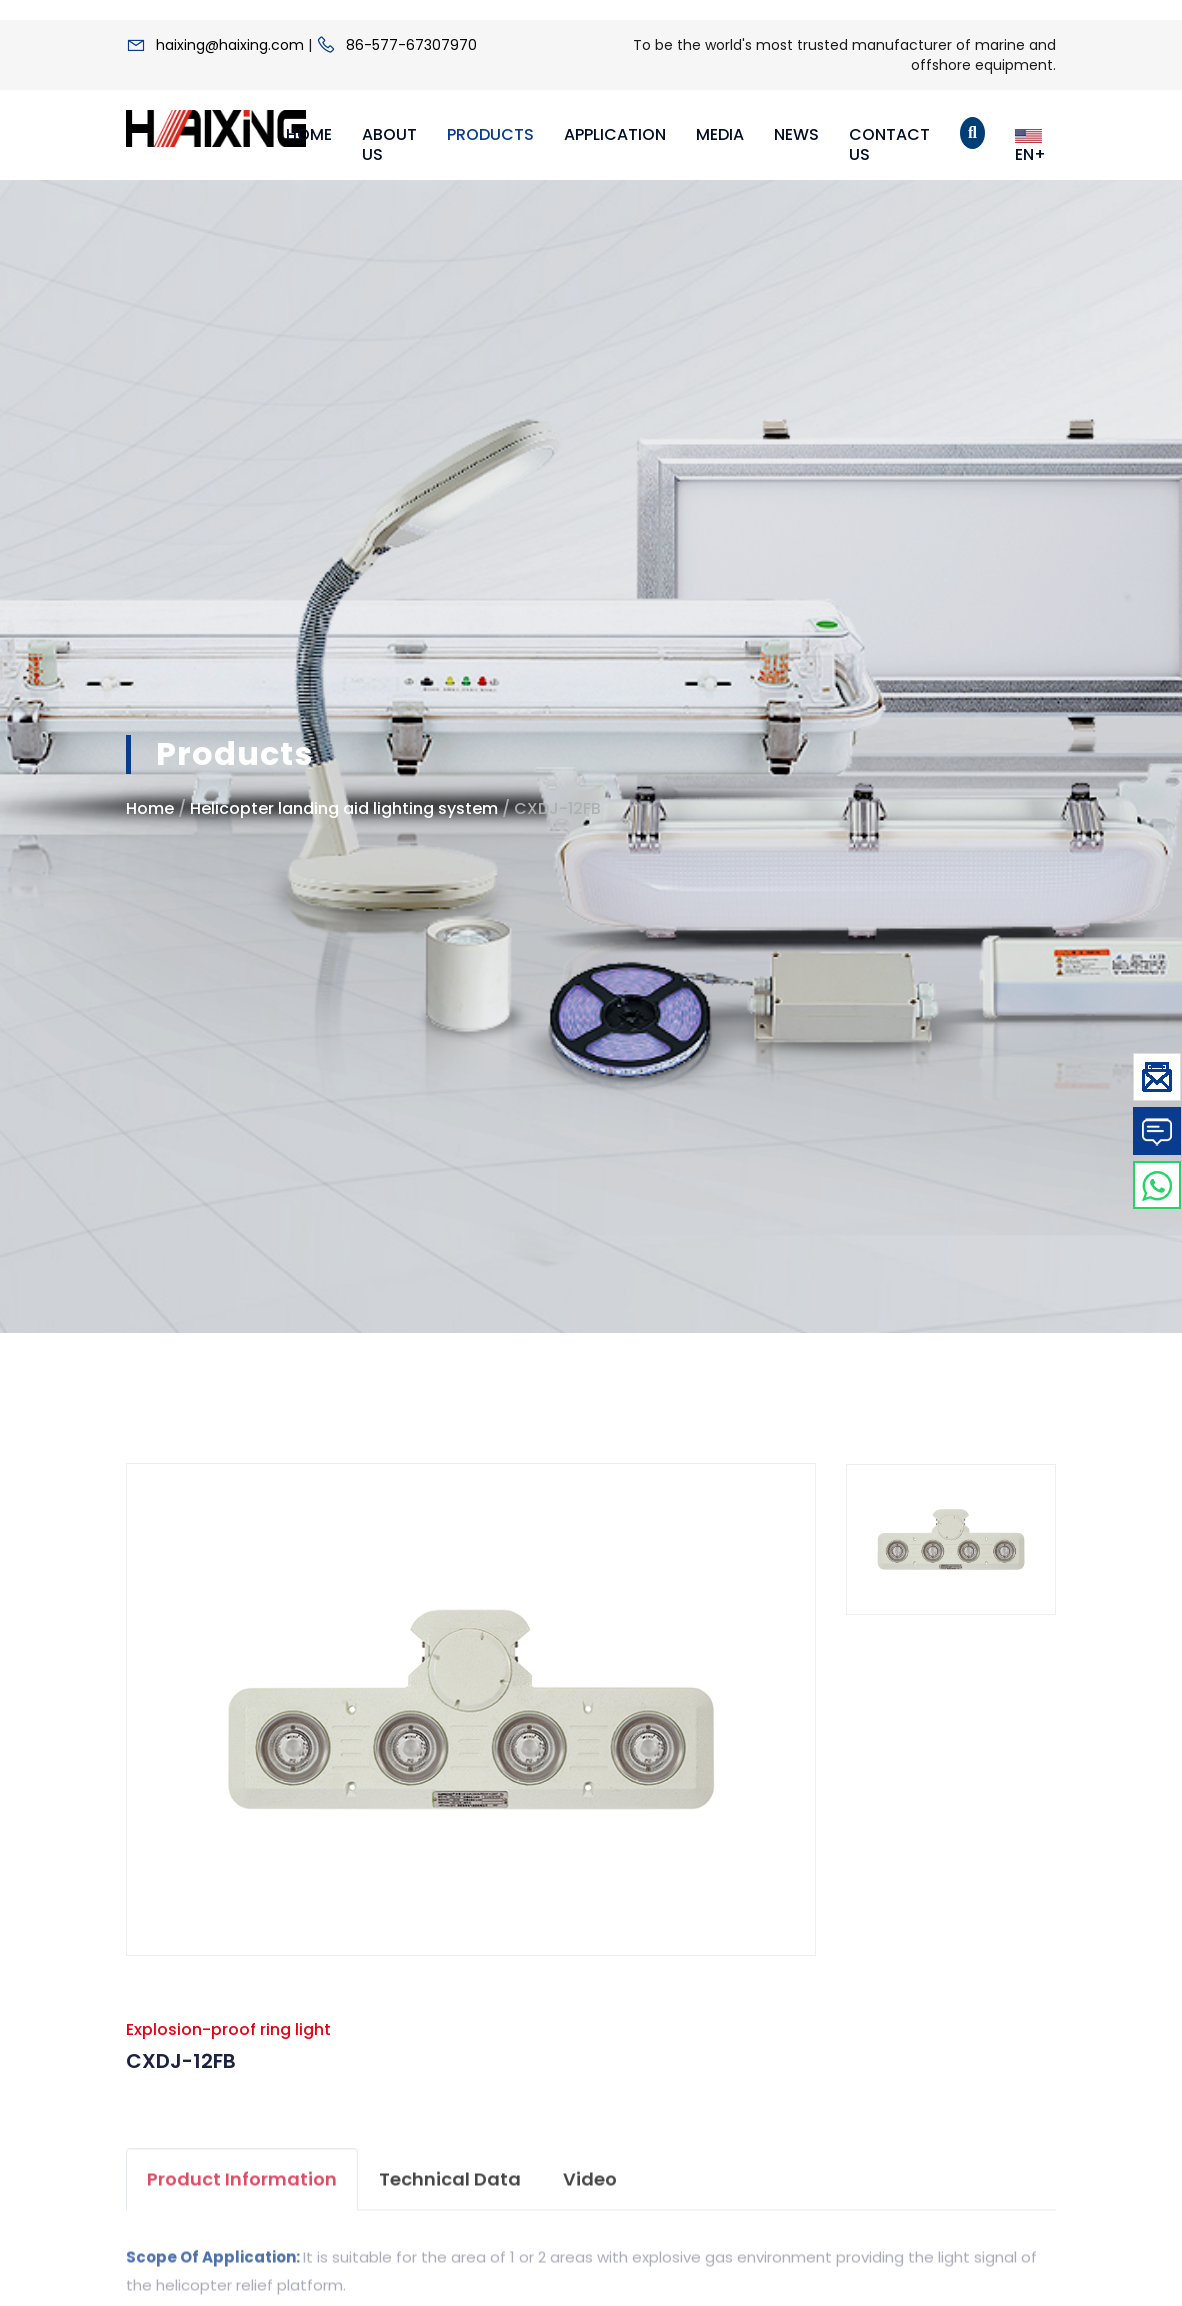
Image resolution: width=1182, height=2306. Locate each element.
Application (615, 134)
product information (242, 2183)
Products (490, 134)
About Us (389, 144)
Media (720, 134)
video (590, 2183)
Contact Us (889, 144)
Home (309, 134)
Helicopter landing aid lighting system (344, 808)
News (796, 134)
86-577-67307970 (411, 45)
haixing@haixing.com (230, 45)
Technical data (450, 2183)
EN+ (1032, 146)
